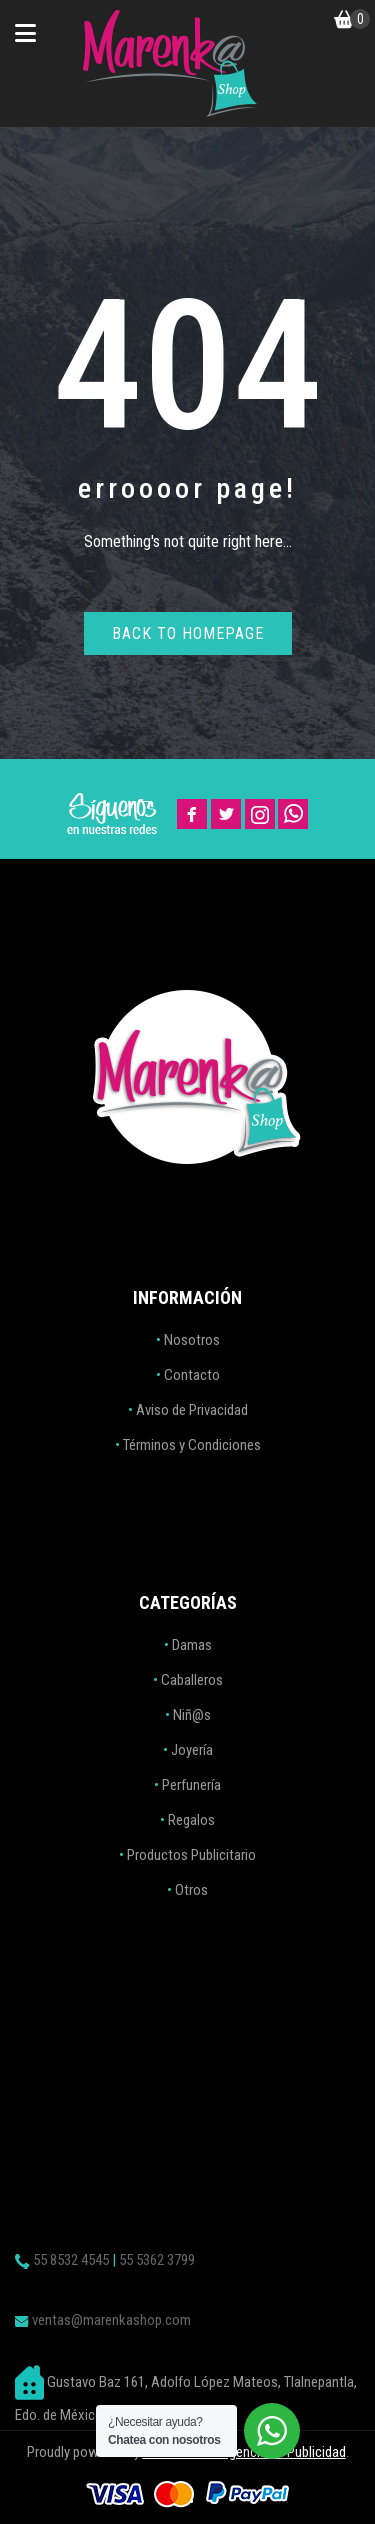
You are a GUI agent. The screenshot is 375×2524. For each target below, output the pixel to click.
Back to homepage (188, 633)
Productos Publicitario (191, 1855)
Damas (192, 1645)
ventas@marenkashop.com (111, 2320)
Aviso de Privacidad (192, 1410)
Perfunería (191, 1785)
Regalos (191, 1820)
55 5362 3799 (157, 2260)
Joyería (192, 1750)
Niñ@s (192, 1715)
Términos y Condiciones (192, 1445)
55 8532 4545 (71, 2260)
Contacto (192, 1375)
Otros (191, 1890)
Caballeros (192, 1680)
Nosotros (192, 1340)
